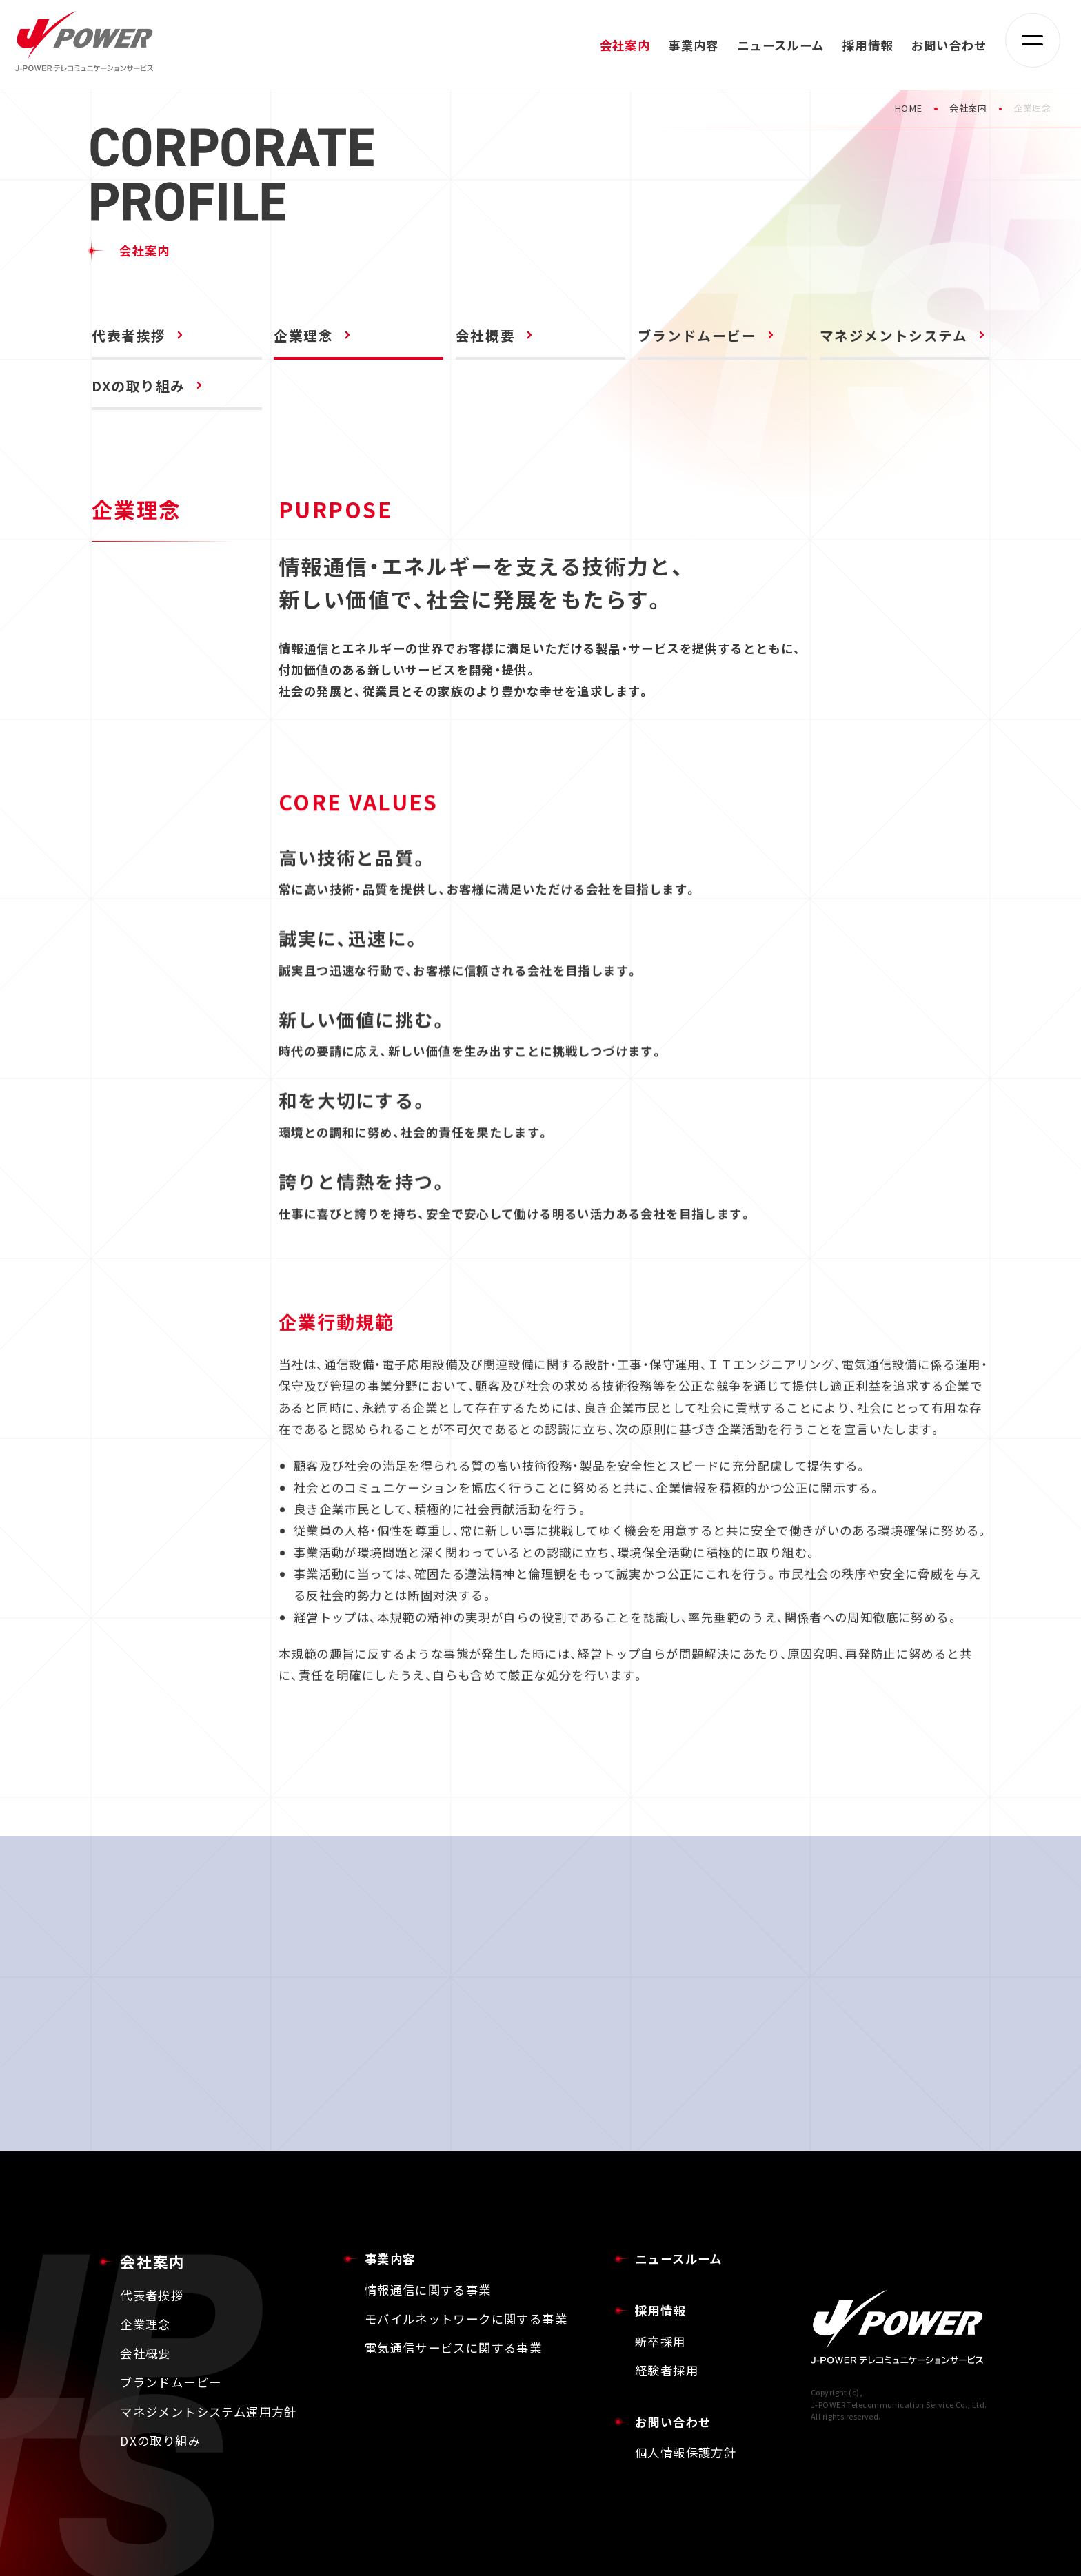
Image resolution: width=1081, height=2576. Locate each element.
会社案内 (968, 107)
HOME (908, 107)
